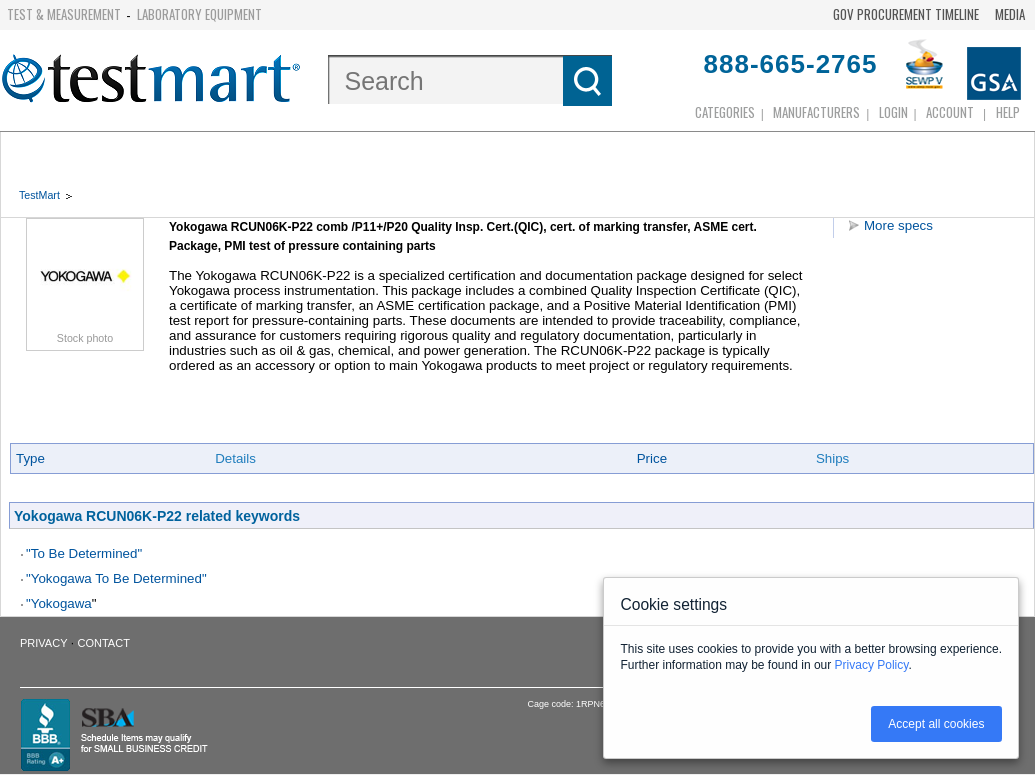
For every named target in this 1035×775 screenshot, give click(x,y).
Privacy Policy (872, 665)
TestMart (39, 195)
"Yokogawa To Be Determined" (116, 578)
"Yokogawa (59, 603)
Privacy (43, 643)
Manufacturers (816, 112)
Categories (725, 112)
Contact (104, 643)
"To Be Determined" (84, 553)
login (893, 112)
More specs (898, 225)
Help (1008, 112)
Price (652, 458)
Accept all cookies (936, 724)
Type (30, 458)
